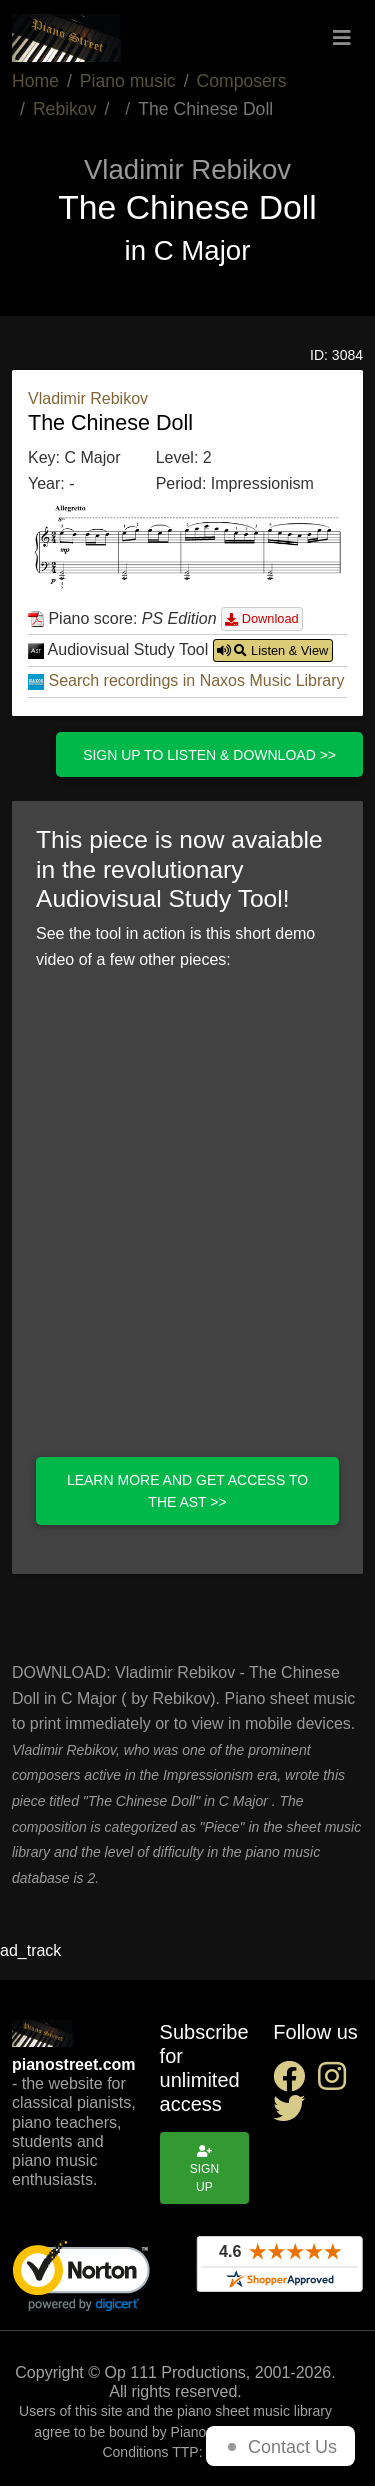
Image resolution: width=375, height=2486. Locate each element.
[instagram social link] (336, 2082)
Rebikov (65, 109)
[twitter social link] (293, 2114)
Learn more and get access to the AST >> (187, 1491)
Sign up (204, 2169)
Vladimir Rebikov (88, 398)
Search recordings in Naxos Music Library (196, 680)
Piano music (128, 81)
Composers (242, 81)
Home (35, 81)
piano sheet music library (254, 2411)
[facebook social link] (295, 2082)
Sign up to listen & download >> (209, 755)
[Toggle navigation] (342, 38)
